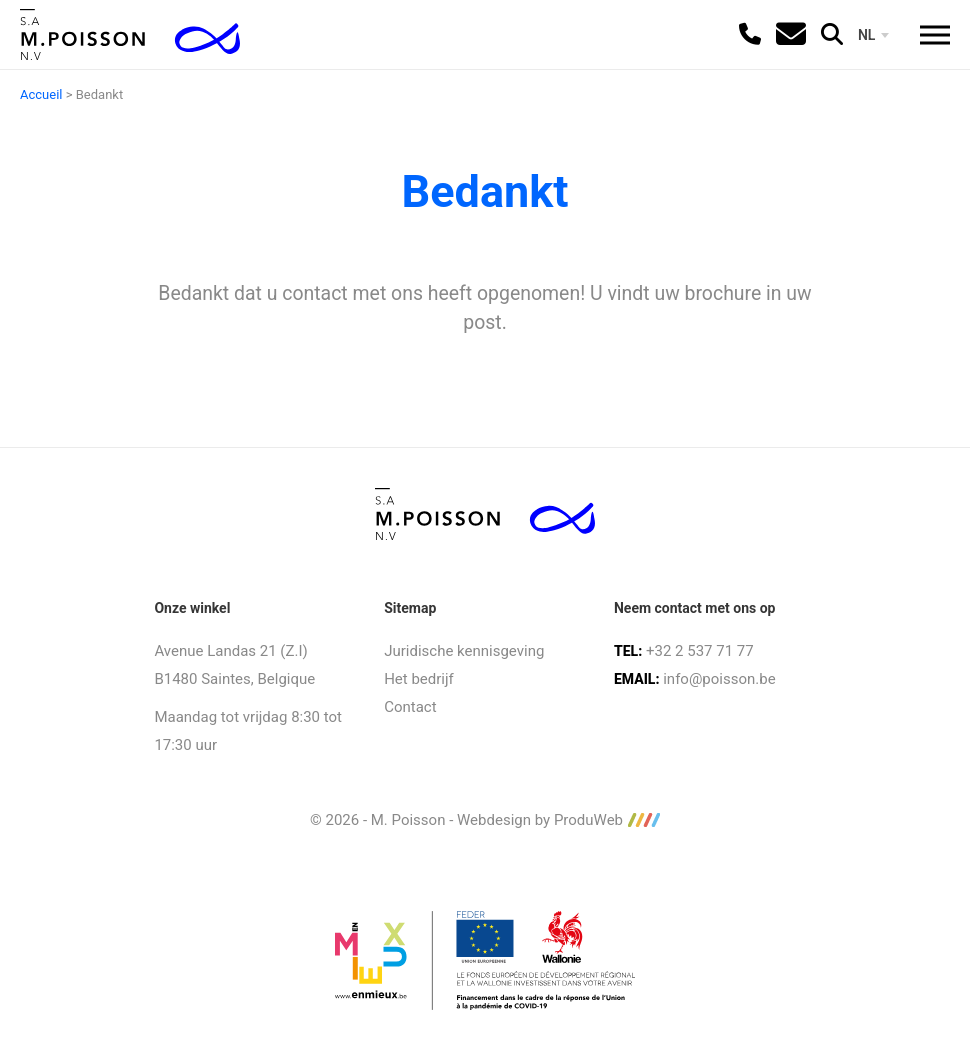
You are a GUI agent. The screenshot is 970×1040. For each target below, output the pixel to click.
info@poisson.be (719, 679)
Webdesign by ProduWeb (558, 820)
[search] (832, 34)
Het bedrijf (419, 679)
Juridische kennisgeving (464, 651)
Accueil (41, 94)
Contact (410, 707)
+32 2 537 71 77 (700, 651)
